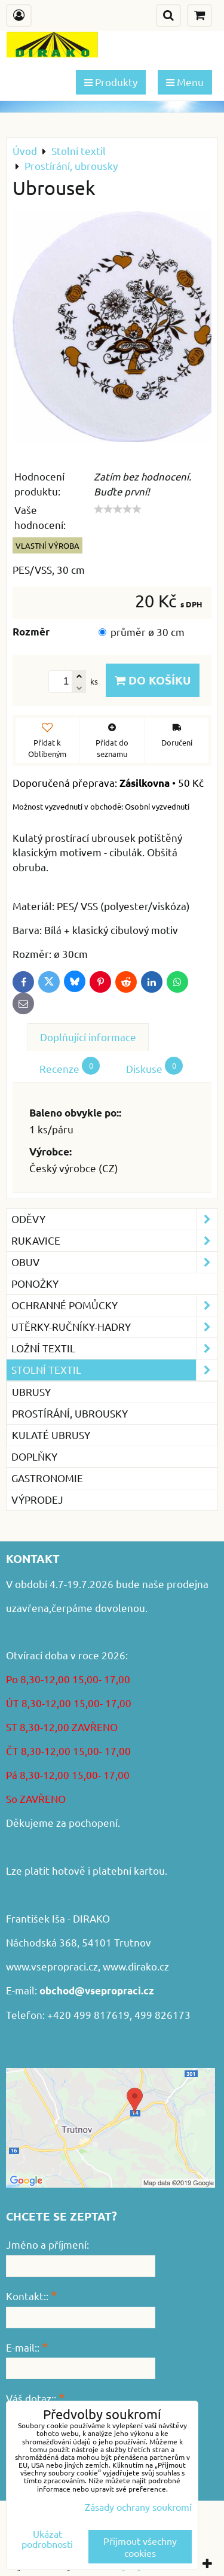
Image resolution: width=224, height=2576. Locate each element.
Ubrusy (31, 1391)
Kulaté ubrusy (51, 1434)
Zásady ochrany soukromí (138, 2507)
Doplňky (34, 1456)
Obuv (114, 1262)
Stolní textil (114, 1370)
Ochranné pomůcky (114, 1305)
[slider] (118, 509)
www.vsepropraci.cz (52, 1966)
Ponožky (35, 1283)
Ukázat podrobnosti (47, 2539)
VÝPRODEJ (37, 1499)
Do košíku (153, 680)
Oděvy (114, 1219)
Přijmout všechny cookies (140, 2547)
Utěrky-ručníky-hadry (114, 1326)
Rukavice (114, 1240)
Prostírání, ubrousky (70, 1413)
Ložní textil (114, 1348)
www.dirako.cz (136, 1966)
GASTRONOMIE (47, 1477)
